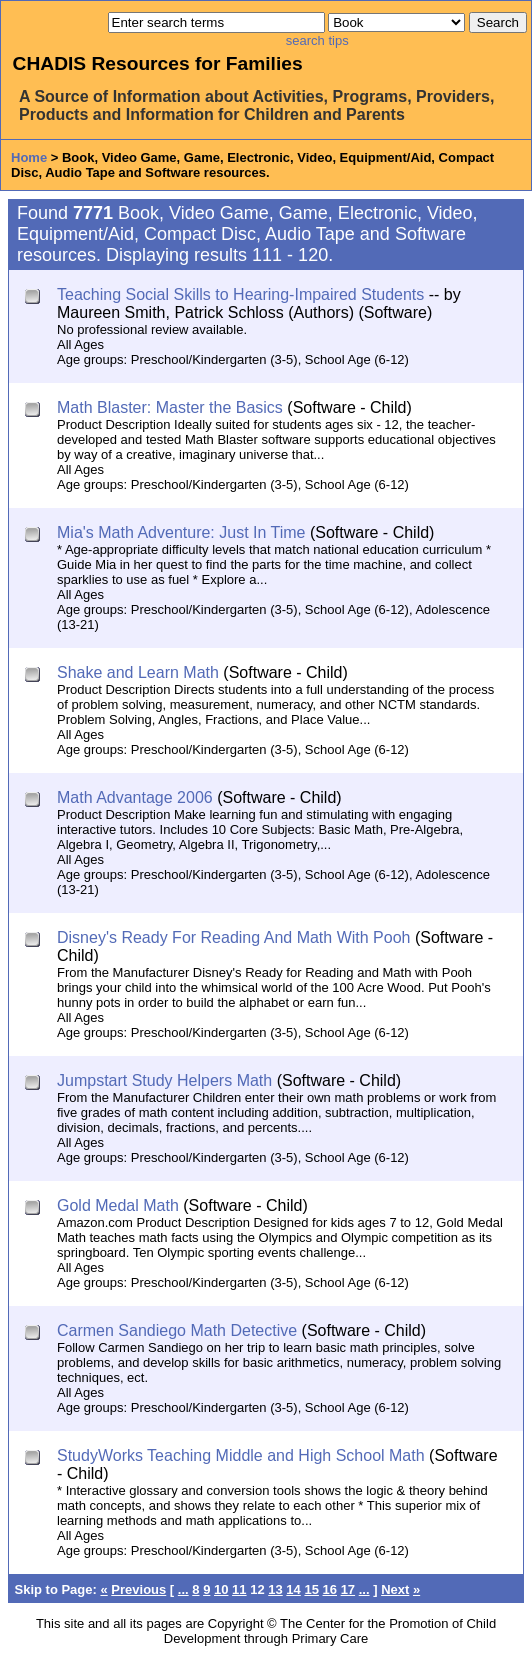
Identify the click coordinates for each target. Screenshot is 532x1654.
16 (330, 1589)
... (183, 1589)
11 (239, 1589)
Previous (138, 1589)
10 (221, 1589)
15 (311, 1589)
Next (395, 1589)
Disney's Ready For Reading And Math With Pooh (233, 937)
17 (348, 1589)
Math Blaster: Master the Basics (170, 407)
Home (29, 157)
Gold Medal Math (118, 1205)
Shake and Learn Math (138, 672)
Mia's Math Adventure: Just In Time (181, 532)
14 (293, 1589)
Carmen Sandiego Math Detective (177, 1330)
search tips (317, 40)
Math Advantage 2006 (135, 797)
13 (275, 1589)
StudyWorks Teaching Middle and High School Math (241, 1455)
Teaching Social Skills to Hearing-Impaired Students (240, 294)
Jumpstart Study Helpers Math (164, 1080)
